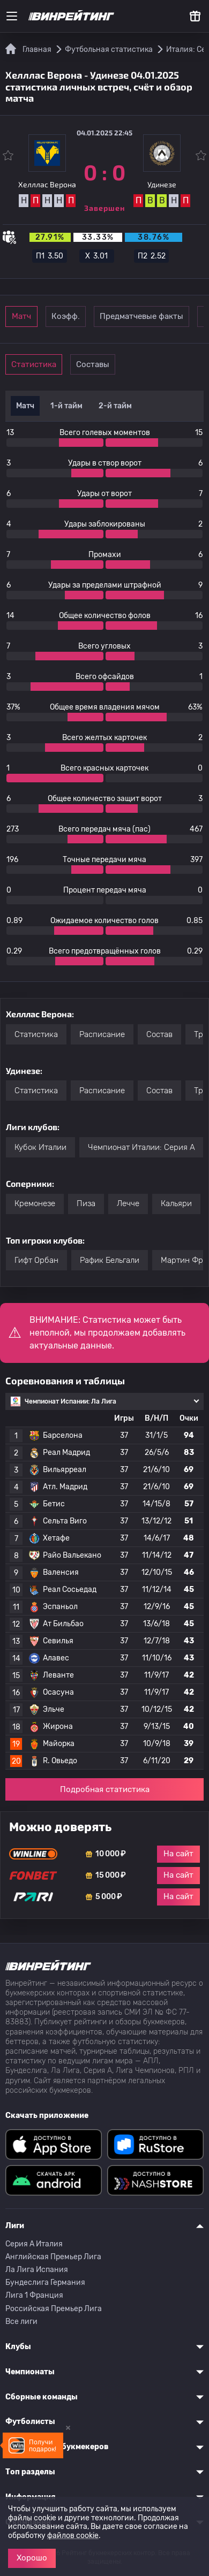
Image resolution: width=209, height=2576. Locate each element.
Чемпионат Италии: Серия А (141, 1147)
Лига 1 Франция (34, 2295)
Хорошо (32, 2558)
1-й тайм (66, 405)
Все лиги (21, 2321)
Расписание (102, 1034)
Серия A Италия (34, 2244)
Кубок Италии (40, 1147)
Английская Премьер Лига (53, 2256)
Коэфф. (65, 316)
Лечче (128, 1203)
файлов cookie (73, 2535)
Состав (159, 1034)
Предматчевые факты (141, 316)
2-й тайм (115, 405)
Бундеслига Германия (45, 2282)
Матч (21, 316)
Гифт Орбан (36, 1260)
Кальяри (176, 1203)
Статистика (33, 364)
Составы (92, 364)
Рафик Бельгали (109, 1260)
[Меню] (11, 16)
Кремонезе (34, 1203)
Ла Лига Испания (36, 2269)
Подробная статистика (105, 1789)
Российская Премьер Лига (53, 2308)
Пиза (86, 1203)
